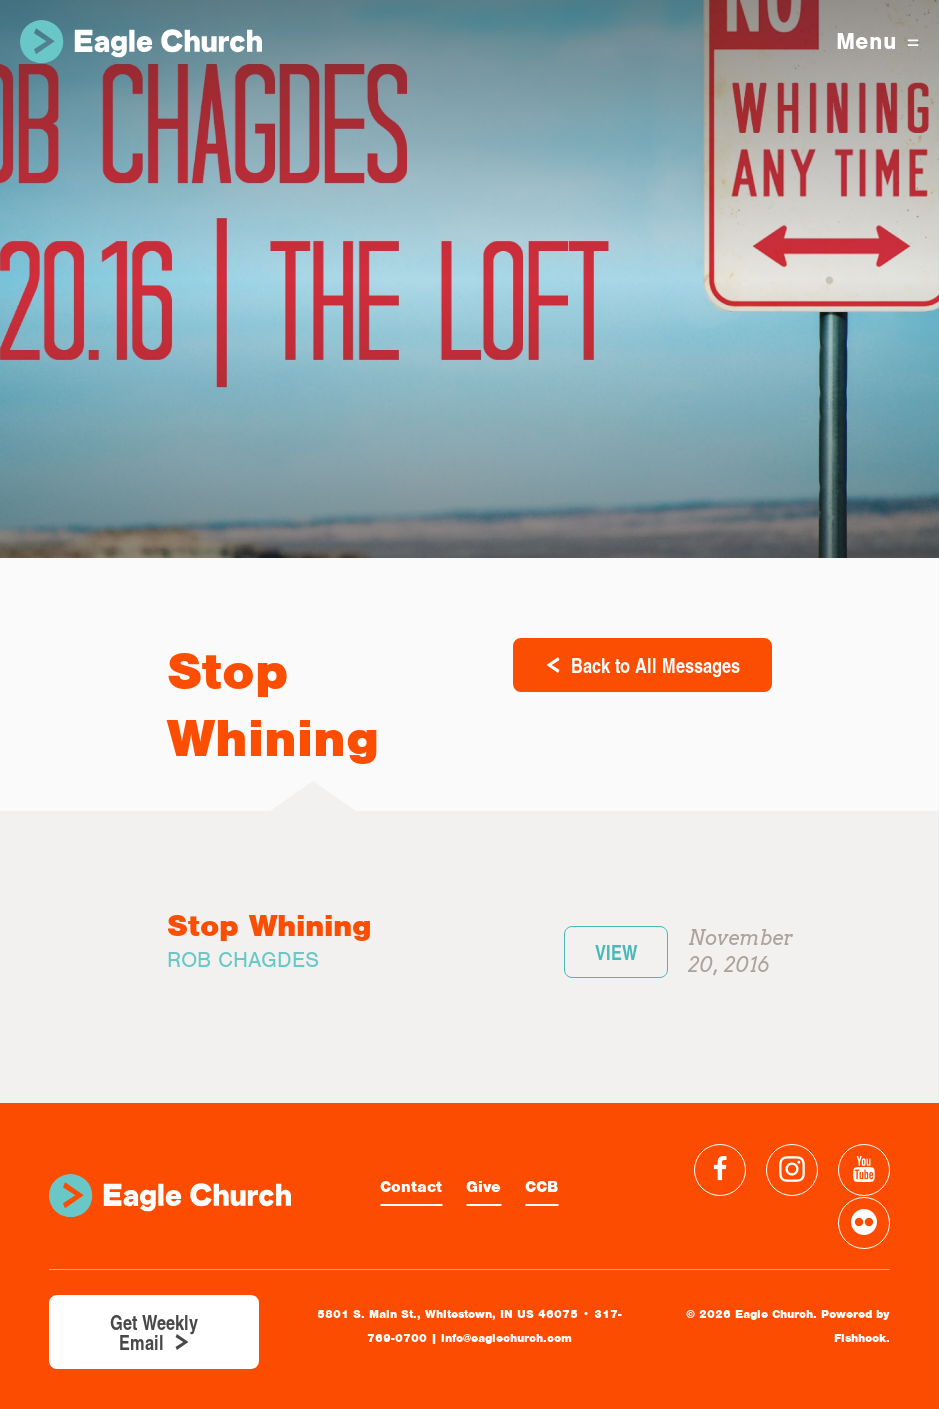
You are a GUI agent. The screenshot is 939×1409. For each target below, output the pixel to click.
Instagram (792, 1170)
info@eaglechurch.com (506, 1338)
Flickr (864, 1223)
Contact (411, 1187)
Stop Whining (269, 925)
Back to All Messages (655, 665)
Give (483, 1187)
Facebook (720, 1170)
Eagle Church (141, 41)
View (616, 952)
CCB (541, 1187)
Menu (877, 41)
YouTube (864, 1170)
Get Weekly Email (154, 1332)
